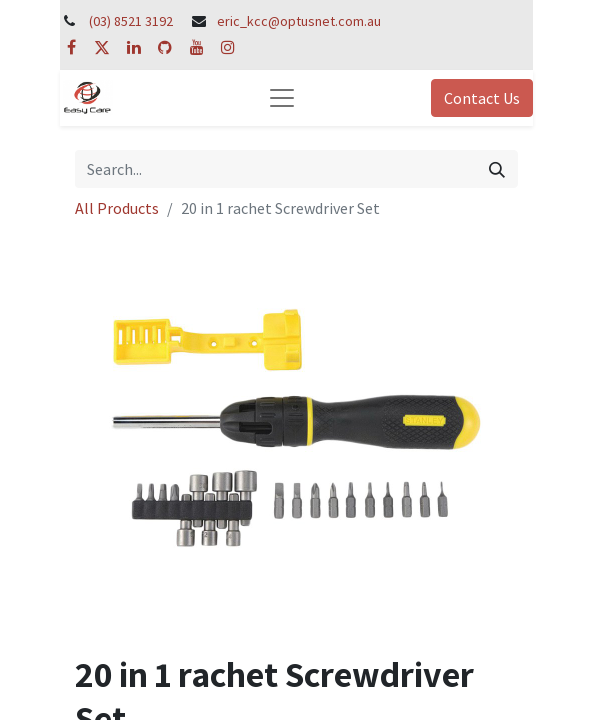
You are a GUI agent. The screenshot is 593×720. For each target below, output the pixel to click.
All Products (117, 208)
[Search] (497, 169)
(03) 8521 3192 (131, 21)
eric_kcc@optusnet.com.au (299, 21)
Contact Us (482, 98)
